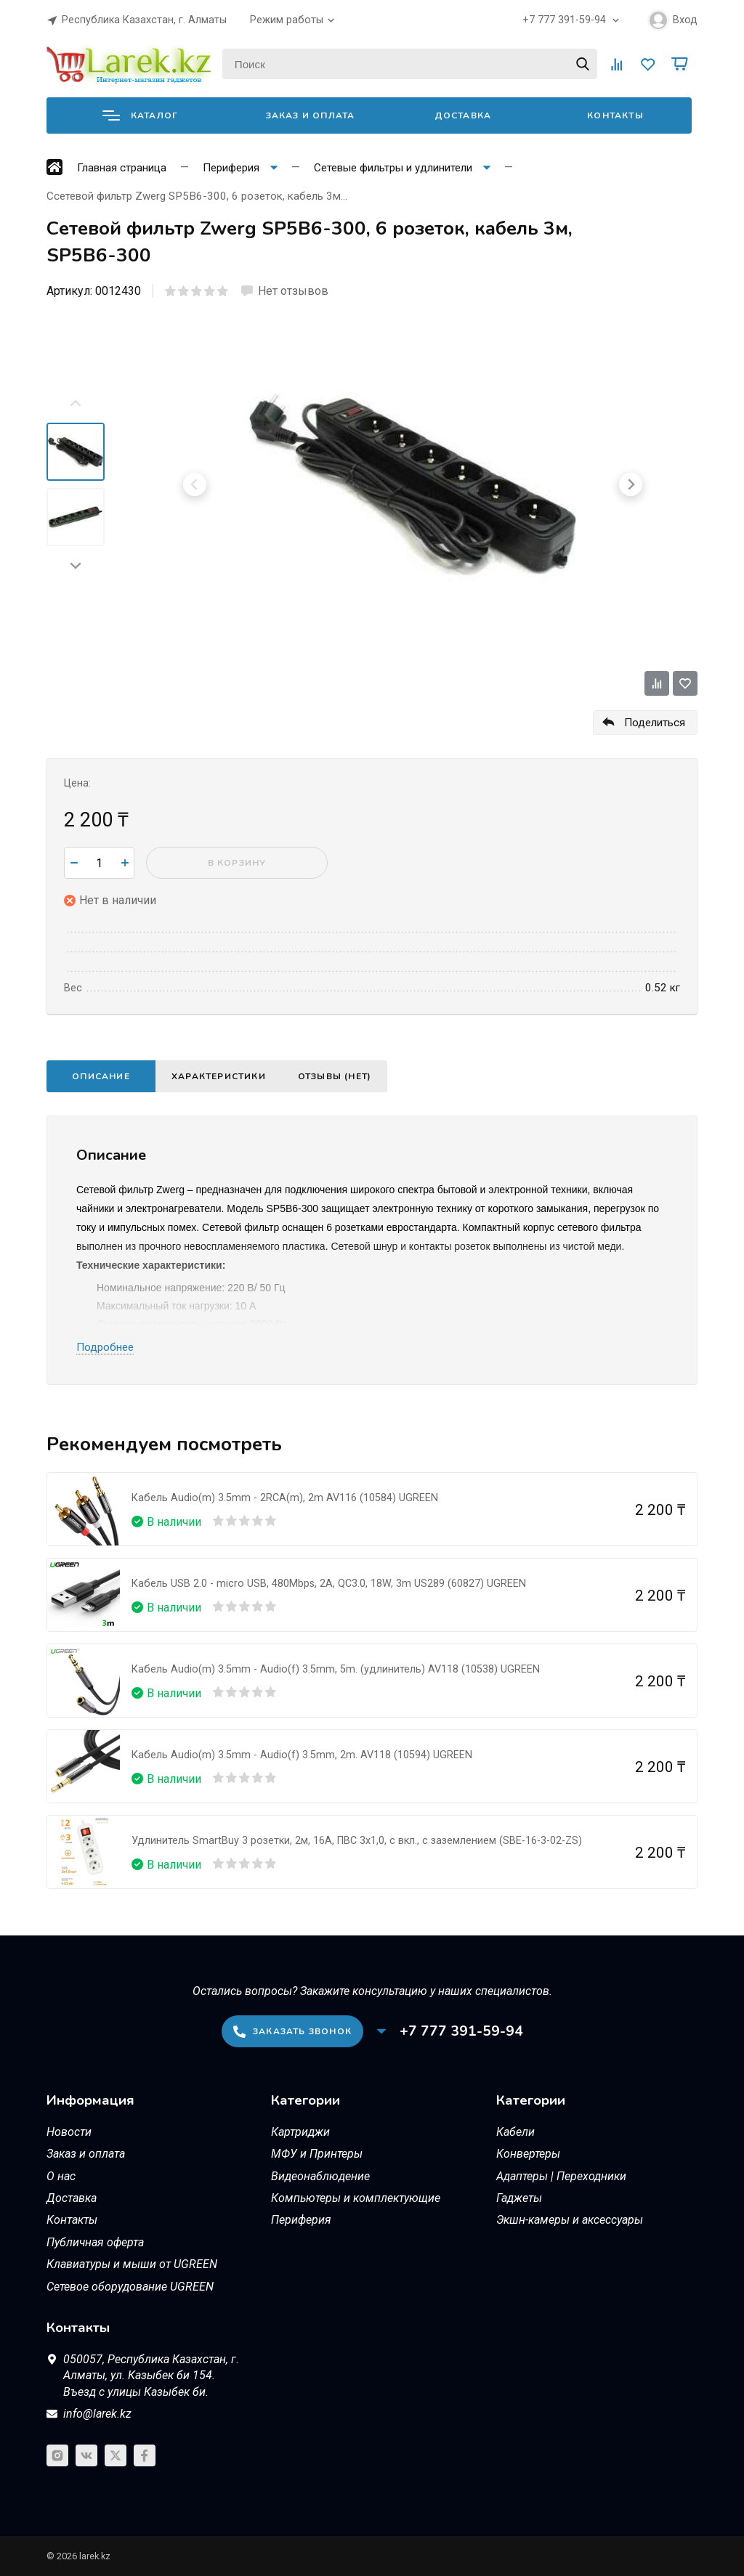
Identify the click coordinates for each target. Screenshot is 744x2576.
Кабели (515, 2132)
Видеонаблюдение (320, 2176)
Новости (69, 2132)
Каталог (140, 115)
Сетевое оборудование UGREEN (130, 2286)
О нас (61, 2176)
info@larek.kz (97, 2414)
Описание (101, 1076)
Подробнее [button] (105, 1347)
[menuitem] (75, 452)
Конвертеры (528, 2154)
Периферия (301, 2220)
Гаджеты (519, 2198)
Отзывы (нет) (334, 1076)
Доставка (463, 115)
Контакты (615, 115)
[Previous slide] (75, 404)
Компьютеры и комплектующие (355, 2198)
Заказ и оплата (310, 115)
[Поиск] (409, 64)
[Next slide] (75, 565)
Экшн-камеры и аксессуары (569, 2220)
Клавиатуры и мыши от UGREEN (131, 2264)
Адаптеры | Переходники (561, 2176)
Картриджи (300, 2132)
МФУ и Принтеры (317, 2154)
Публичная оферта (95, 2242)
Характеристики (218, 1076)
